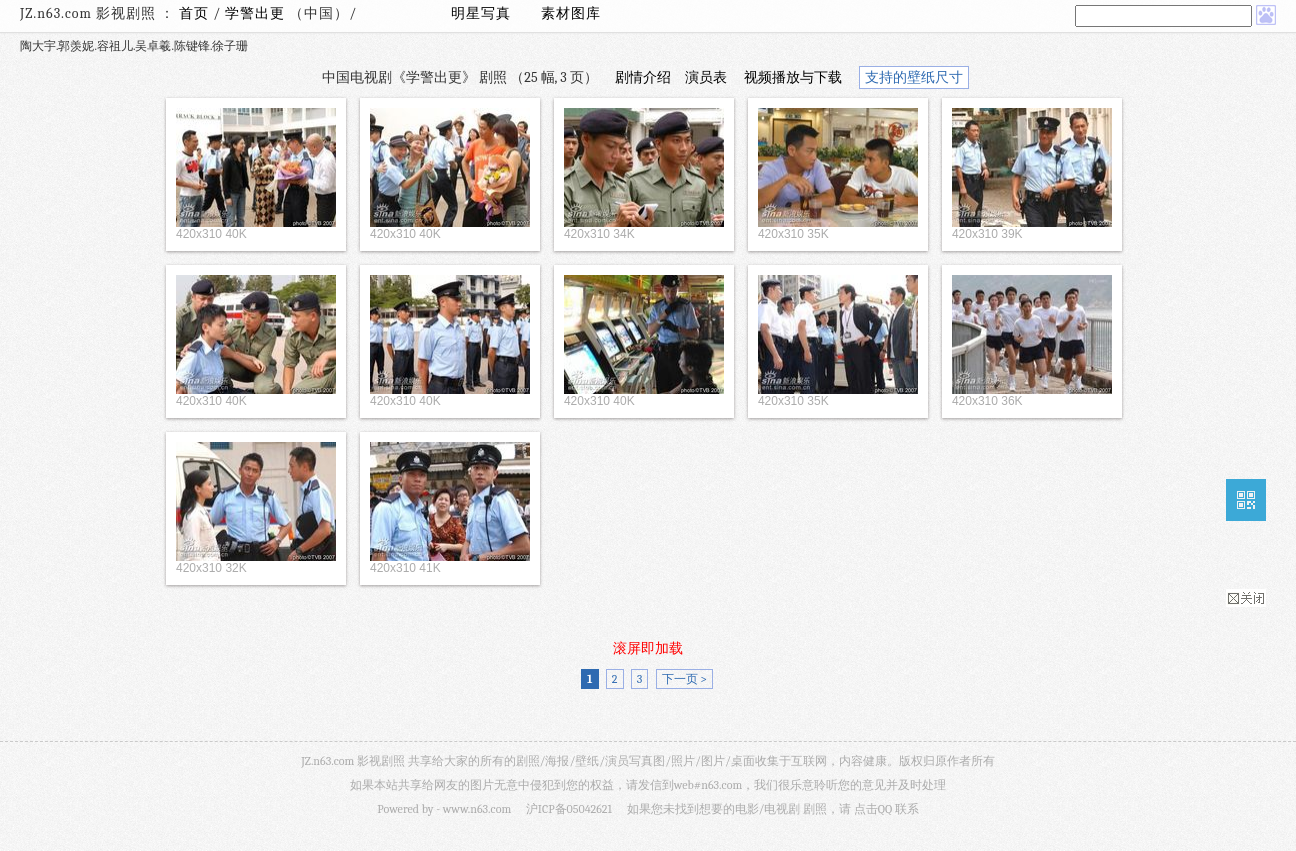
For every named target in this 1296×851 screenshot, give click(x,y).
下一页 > (684, 679)
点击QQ (873, 809)
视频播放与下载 (793, 77)
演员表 (706, 77)
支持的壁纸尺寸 (914, 77)
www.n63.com (477, 809)
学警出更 (257, 13)
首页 (194, 13)
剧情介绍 (643, 77)
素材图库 (571, 13)
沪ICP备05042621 (569, 809)
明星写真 (481, 13)
